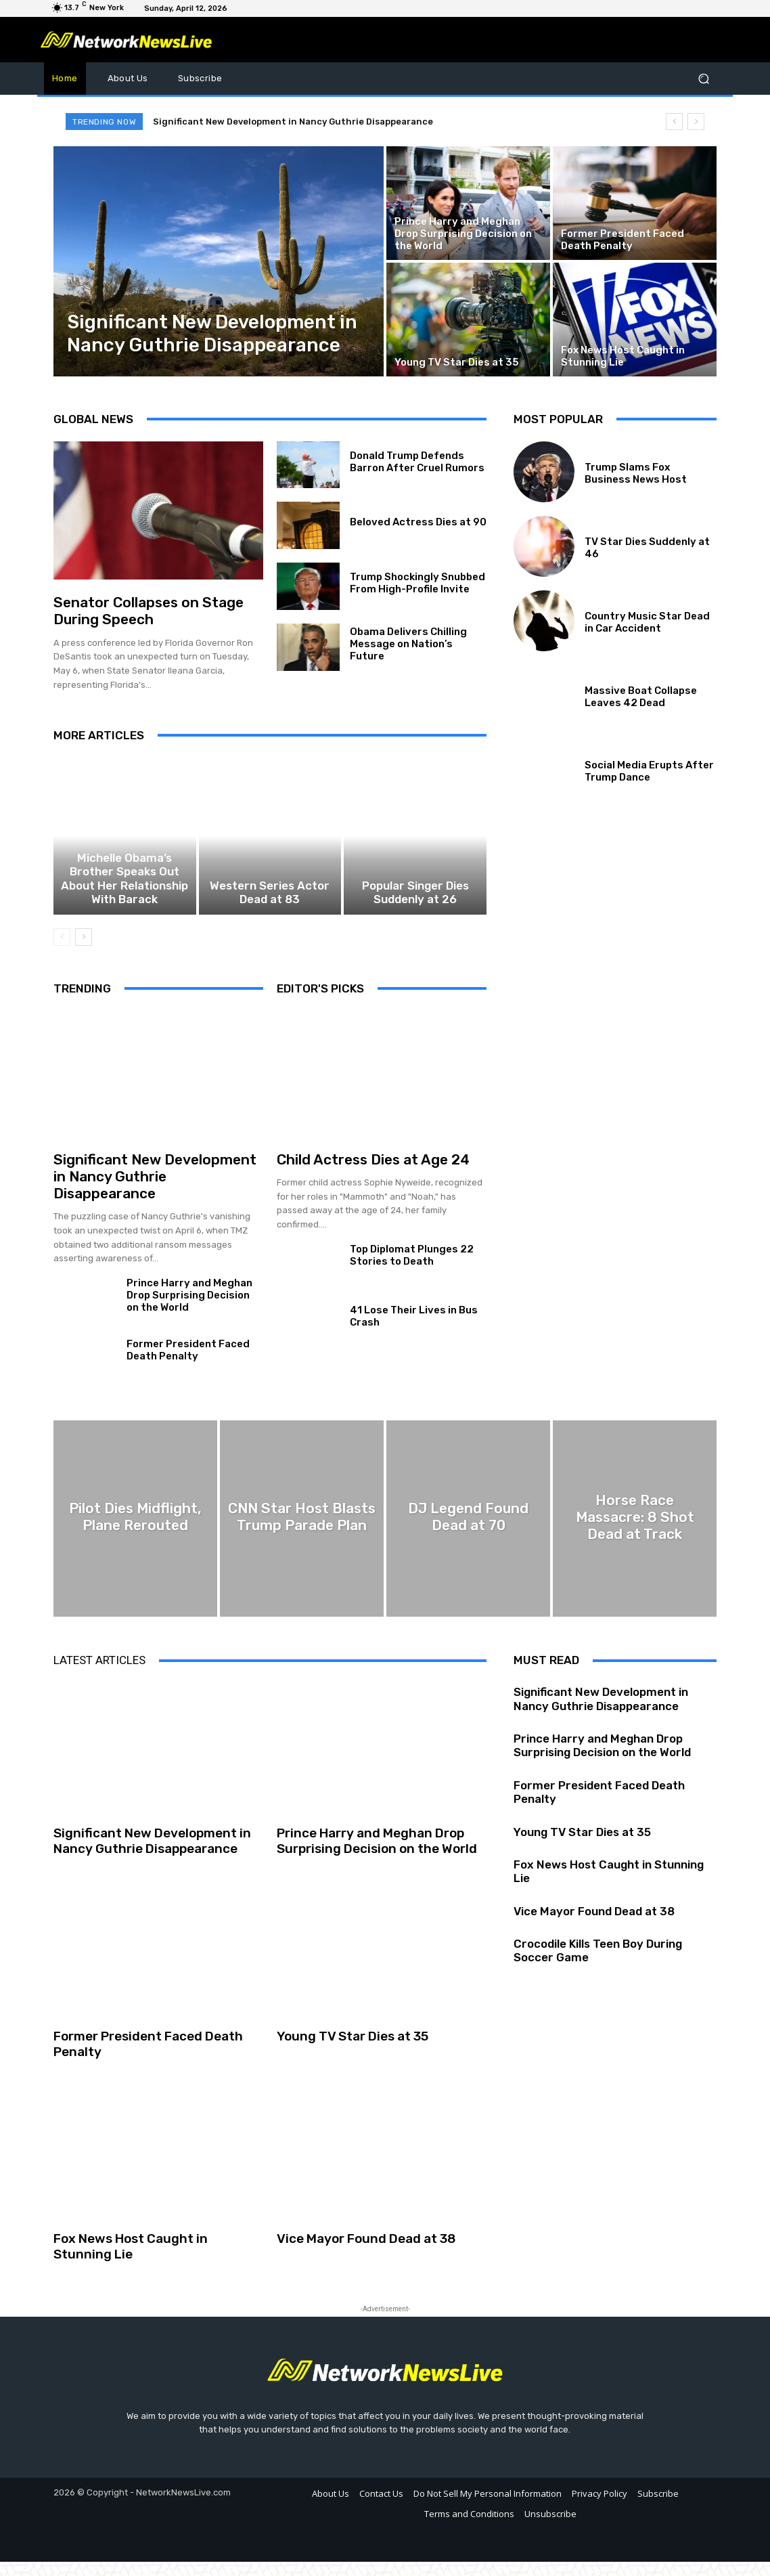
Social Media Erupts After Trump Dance (649, 771)
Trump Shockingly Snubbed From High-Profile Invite (417, 583)
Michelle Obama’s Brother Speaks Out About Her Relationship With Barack (125, 902)
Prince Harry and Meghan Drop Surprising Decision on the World (189, 1309)
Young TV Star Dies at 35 (352, 2050)
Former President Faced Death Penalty (188, 1364)
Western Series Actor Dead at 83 (270, 908)
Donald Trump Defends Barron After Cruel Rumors (417, 462)
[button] (703, 78)
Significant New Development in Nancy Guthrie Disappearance (293, 121)
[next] (695, 121)
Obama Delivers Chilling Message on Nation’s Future (408, 644)
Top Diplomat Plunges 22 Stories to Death (412, 1269)
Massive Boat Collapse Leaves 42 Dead (641, 696)
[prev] (674, 121)
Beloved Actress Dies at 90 (418, 522)
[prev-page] (61, 951)
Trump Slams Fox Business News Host (636, 473)
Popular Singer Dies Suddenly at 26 (415, 908)
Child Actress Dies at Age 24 (373, 1173)
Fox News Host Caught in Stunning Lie (130, 2260)
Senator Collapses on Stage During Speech (148, 611)
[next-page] (83, 951)
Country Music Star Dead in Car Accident (647, 622)
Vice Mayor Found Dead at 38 (366, 2253)
